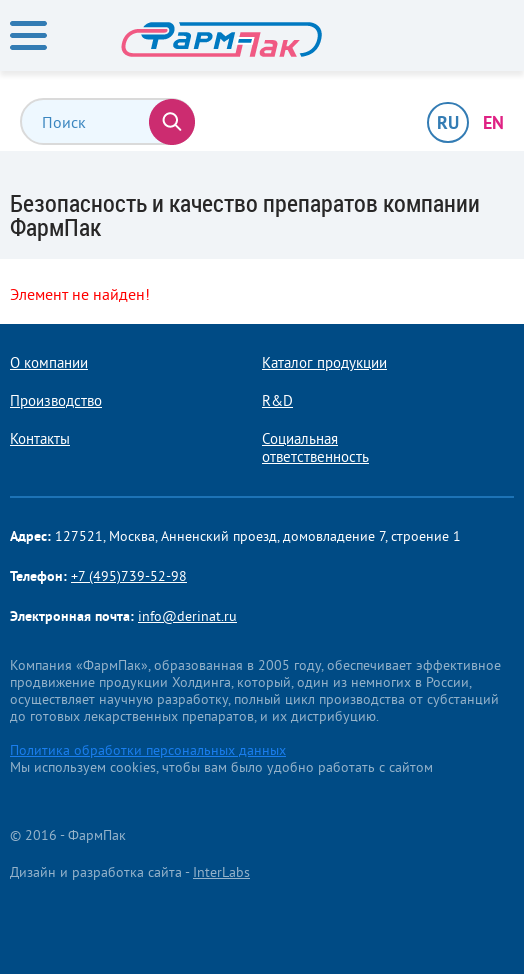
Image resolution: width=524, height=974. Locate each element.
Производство (56, 401)
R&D (277, 401)
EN (493, 122)
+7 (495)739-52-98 (129, 576)
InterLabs (221, 872)
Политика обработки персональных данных (148, 750)
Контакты (40, 439)
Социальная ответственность (315, 448)
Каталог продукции (324, 363)
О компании (49, 363)
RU (448, 122)
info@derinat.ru (187, 616)
